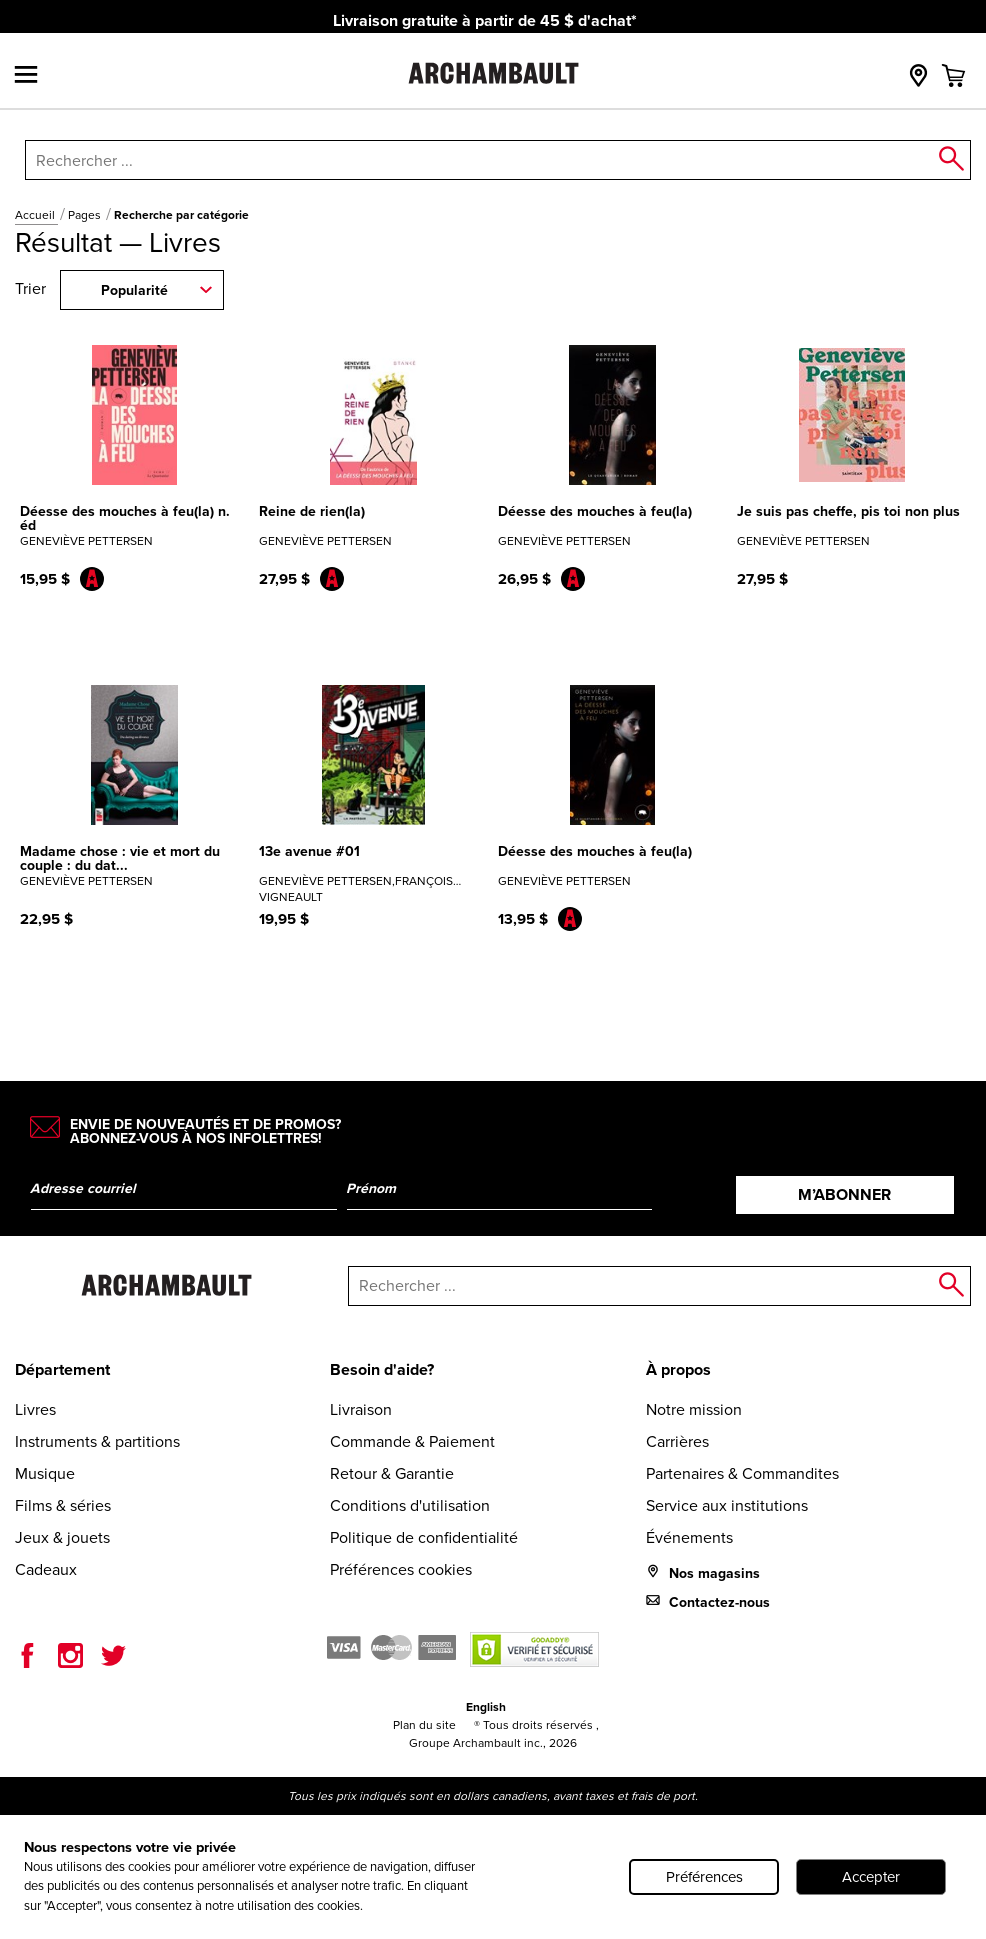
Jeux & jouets (62, 1537)
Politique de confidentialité (424, 1537)
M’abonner (844, 1194)
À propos (678, 1369)
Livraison (361, 1409)
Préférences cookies (401, 1569)
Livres (35, 1409)
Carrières (677, 1441)
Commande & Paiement (412, 1441)
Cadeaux (46, 1569)
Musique (45, 1473)
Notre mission (694, 1409)
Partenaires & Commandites (742, 1473)
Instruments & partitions (97, 1441)
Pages (86, 215)
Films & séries (63, 1505)
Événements (689, 1537)
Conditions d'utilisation (410, 1505)
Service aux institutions (727, 1505)
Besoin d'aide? (382, 1369)
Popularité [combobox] (134, 290)
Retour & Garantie (392, 1473)
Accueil (36, 215)
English (486, 1707)
